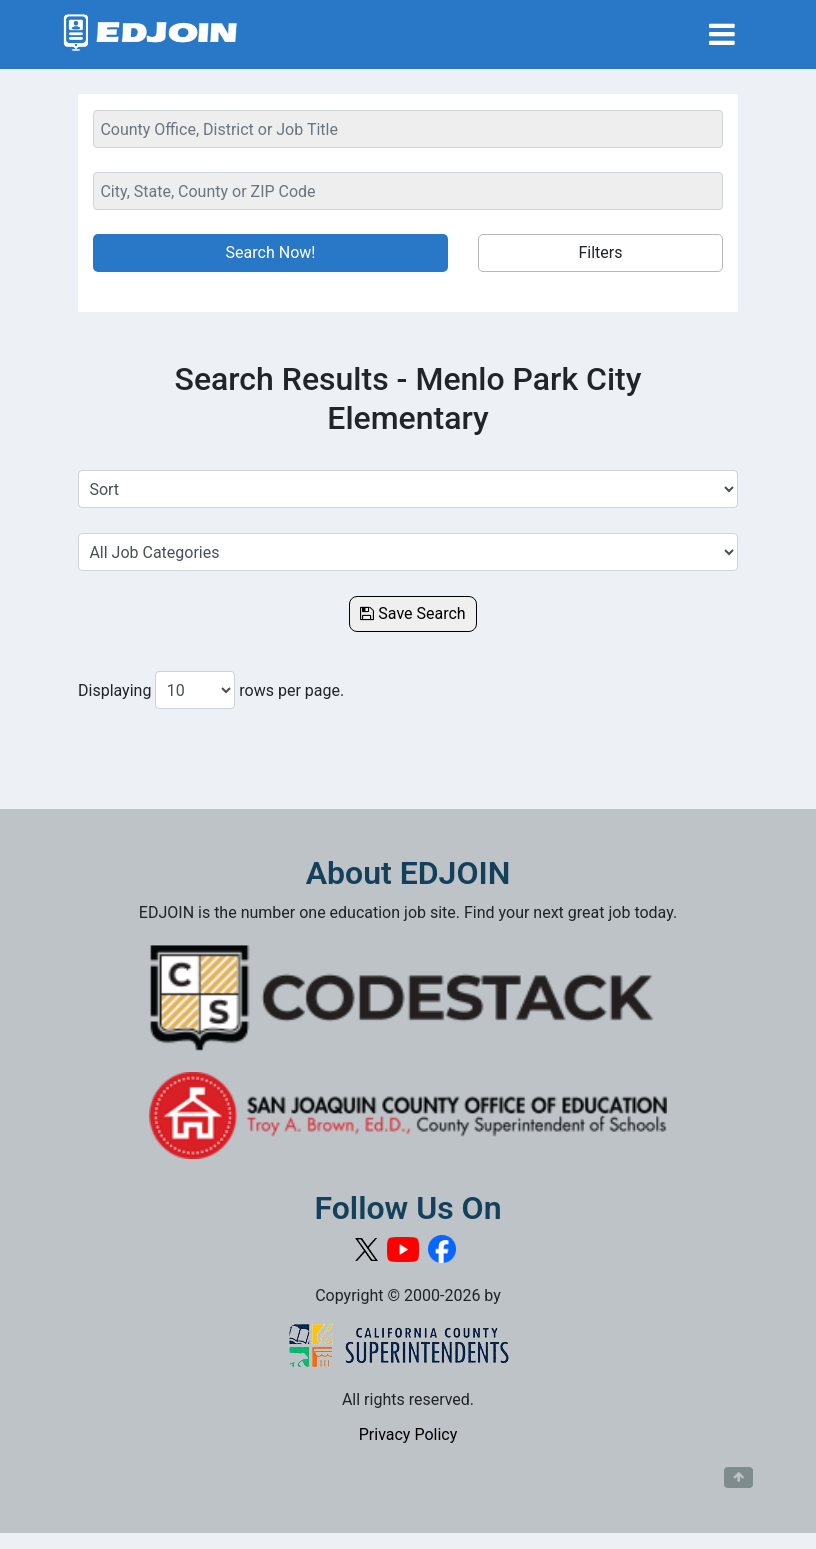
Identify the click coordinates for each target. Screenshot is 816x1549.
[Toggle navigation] (722, 34)
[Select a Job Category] (408, 552)
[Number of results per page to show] (195, 690)
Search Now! (271, 252)
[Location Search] (408, 191)
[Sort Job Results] (408, 489)
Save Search (412, 613)
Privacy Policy (408, 1434)
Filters (600, 252)
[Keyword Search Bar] (408, 129)
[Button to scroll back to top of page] (738, 1478)
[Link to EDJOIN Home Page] (150, 34)
